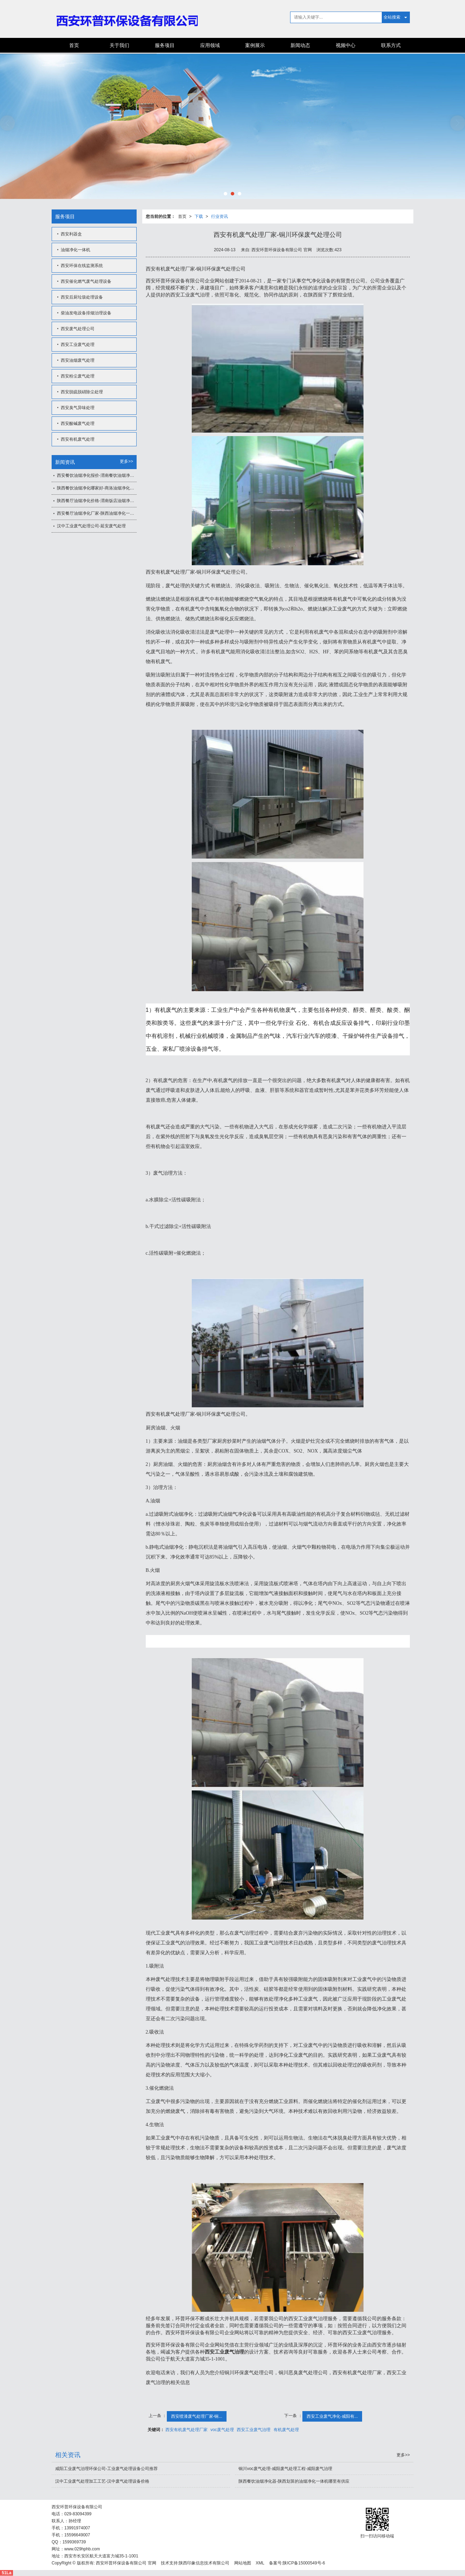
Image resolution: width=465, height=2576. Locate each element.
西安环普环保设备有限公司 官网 (126, 2563)
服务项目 (165, 45)
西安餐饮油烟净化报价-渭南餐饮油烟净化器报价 (97, 475)
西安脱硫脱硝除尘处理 (82, 391)
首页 (74, 45)
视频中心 (345, 45)
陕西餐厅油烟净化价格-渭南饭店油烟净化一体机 (97, 500)
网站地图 (242, 2563)
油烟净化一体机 (75, 249)
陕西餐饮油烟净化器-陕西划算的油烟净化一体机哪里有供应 (293, 2481)
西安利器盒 (71, 234)
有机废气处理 (286, 2429)
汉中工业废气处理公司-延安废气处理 (91, 525)
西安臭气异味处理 (77, 407)
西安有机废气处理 (77, 439)
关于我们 (119, 45)
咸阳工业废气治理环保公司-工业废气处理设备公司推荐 (106, 2468)
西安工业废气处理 (77, 344)
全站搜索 (392, 17)
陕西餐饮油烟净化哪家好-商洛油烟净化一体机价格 (97, 488)
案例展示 (255, 45)
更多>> (126, 461)
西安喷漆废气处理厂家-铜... (196, 2416)
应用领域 (210, 45)
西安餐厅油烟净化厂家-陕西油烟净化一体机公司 (97, 513)
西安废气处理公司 (77, 328)
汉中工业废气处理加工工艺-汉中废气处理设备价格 (102, 2481)
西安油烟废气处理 (77, 360)
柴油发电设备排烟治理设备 (86, 313)
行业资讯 (219, 216)
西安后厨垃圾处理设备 (82, 297)
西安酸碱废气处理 (77, 423)
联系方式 (391, 45)
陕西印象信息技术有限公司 (204, 2563)
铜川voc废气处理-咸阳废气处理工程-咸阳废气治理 (285, 2468)
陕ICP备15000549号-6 (304, 2563)
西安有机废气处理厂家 (186, 2429)
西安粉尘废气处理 (77, 376)
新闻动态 (300, 45)
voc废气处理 (222, 2429)
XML (260, 2563)
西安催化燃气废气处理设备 (86, 281)
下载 (199, 216)
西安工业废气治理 (253, 2429)
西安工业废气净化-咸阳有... (332, 2416)
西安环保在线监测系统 (82, 265)
